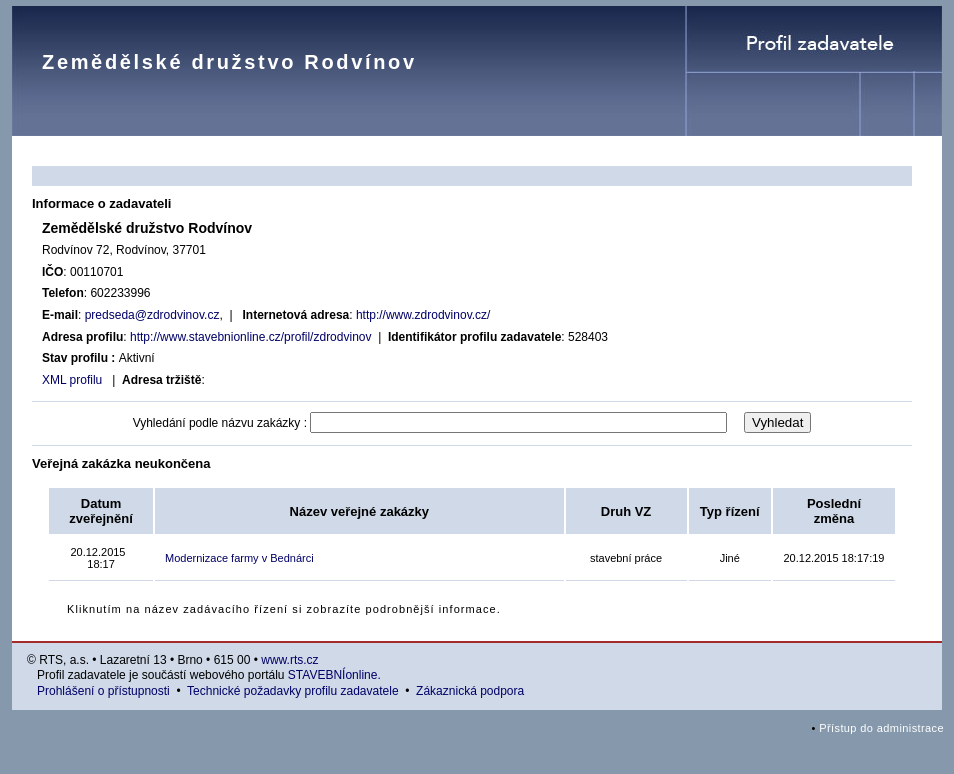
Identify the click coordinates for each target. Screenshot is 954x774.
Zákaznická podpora (470, 691)
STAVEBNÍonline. (334, 675)
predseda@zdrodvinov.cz (152, 315)
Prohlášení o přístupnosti (103, 691)
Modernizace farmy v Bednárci (239, 558)
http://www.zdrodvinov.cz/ (423, 315)
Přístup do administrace (881, 728)
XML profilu (72, 380)
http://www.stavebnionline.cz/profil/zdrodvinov (250, 337)
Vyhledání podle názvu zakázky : (220, 423)
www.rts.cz (289, 660)
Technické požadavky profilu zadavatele (292, 691)
